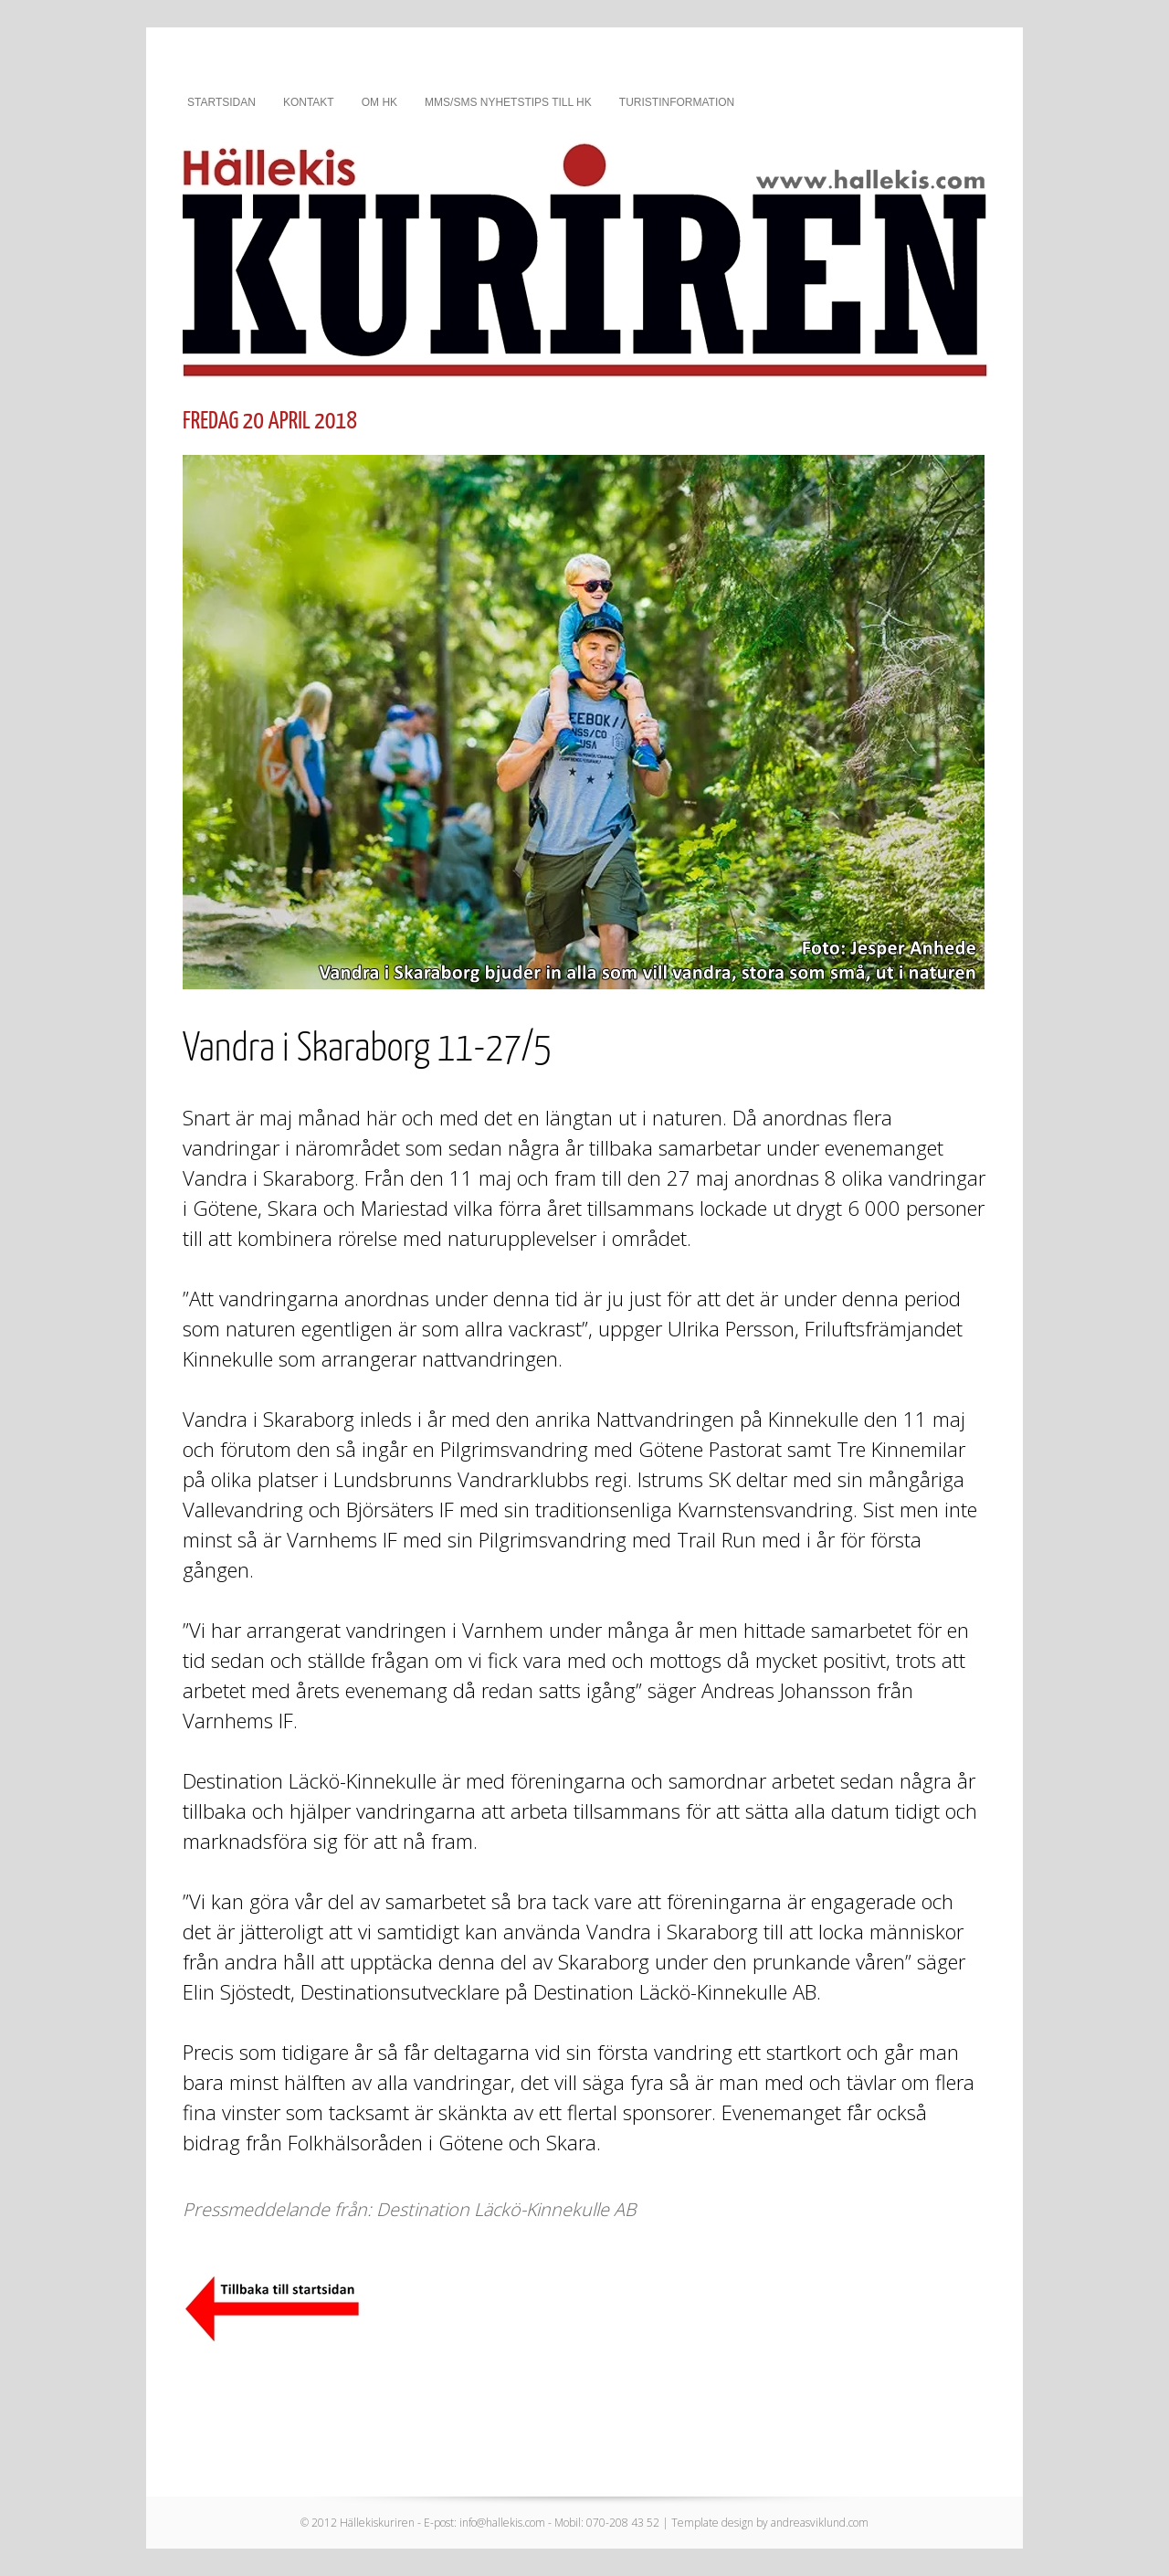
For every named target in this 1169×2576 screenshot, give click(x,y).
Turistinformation (676, 102)
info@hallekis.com (502, 2522)
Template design (712, 2522)
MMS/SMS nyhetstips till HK (508, 102)
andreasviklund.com (820, 2522)
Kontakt (308, 102)
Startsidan (221, 102)
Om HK (379, 102)
